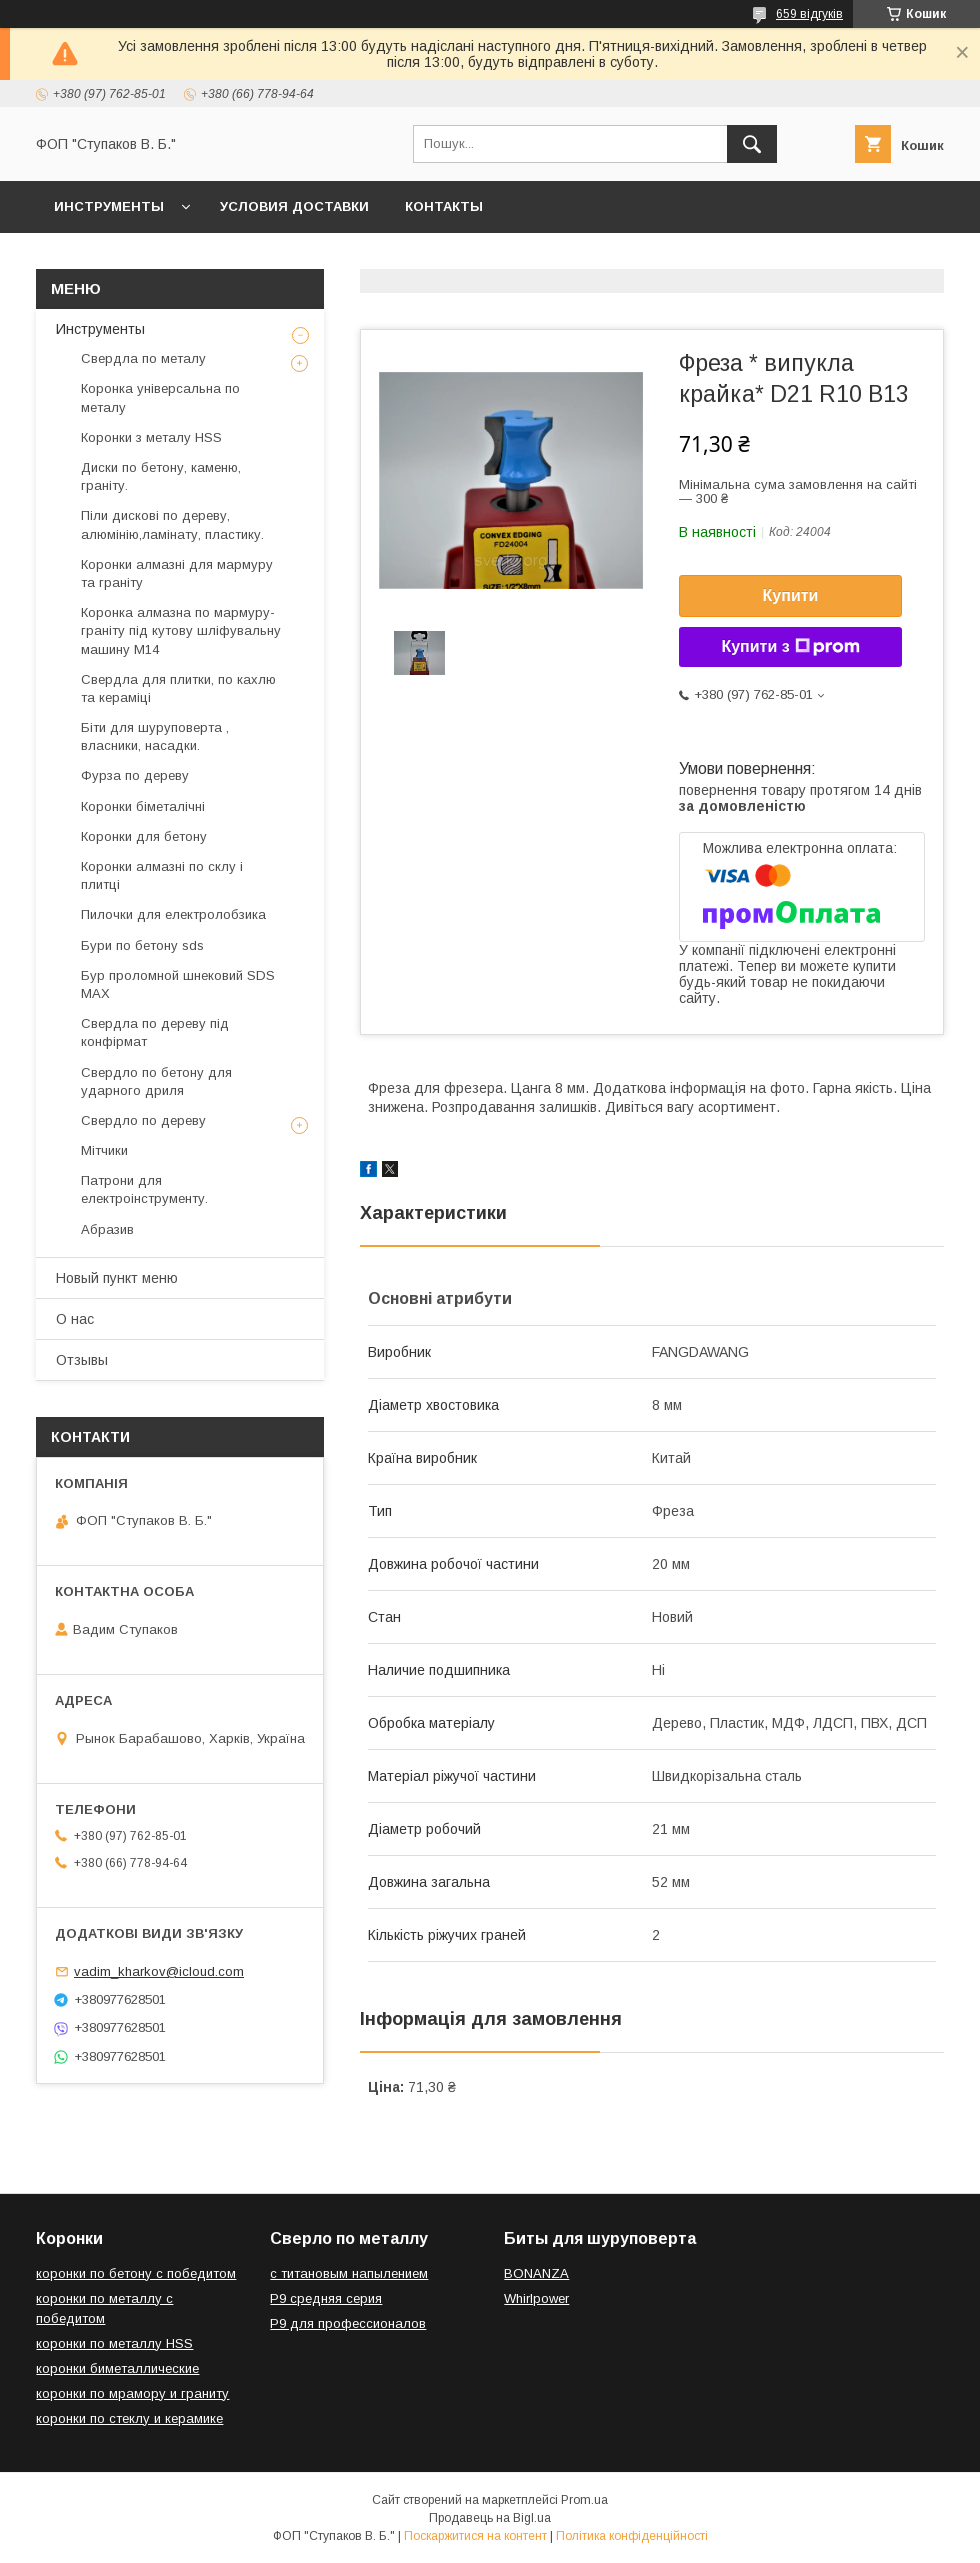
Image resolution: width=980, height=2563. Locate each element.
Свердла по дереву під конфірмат (155, 1032)
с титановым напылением (349, 2273)
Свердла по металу (143, 358)
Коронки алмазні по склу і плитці (162, 875)
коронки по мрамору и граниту (132, 2393)
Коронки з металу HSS (151, 437)
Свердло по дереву (143, 1120)
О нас (75, 1319)
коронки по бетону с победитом (136, 2273)
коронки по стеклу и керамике (129, 2418)
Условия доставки (294, 206)
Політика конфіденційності (632, 2536)
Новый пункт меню (117, 1278)
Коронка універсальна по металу (160, 397)
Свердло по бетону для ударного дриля (156, 1081)
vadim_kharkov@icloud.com (159, 1971)
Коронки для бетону (144, 836)
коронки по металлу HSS (114, 2343)
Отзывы (82, 1360)
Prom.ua (584, 2500)
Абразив (107, 1229)
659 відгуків (809, 14)
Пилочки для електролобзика (173, 914)
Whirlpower (536, 2298)
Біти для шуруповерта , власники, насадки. (155, 736)
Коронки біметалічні (143, 806)
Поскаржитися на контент (475, 2536)
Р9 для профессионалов (348, 2323)
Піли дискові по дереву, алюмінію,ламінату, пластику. (172, 524)
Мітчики (104, 1150)
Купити (791, 595)
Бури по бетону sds (142, 945)
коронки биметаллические (117, 2368)
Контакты (444, 206)
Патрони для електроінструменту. (144, 1189)
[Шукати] (752, 144)
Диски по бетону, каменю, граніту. (161, 476)
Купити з (790, 647)
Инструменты (109, 206)
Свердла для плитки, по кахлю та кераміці (178, 688)
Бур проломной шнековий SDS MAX (178, 984)
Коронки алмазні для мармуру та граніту (177, 573)
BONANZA (536, 2273)
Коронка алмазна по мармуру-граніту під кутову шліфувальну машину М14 (181, 630)
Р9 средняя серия (326, 2298)
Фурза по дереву (135, 775)
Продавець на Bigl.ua (490, 2518)
